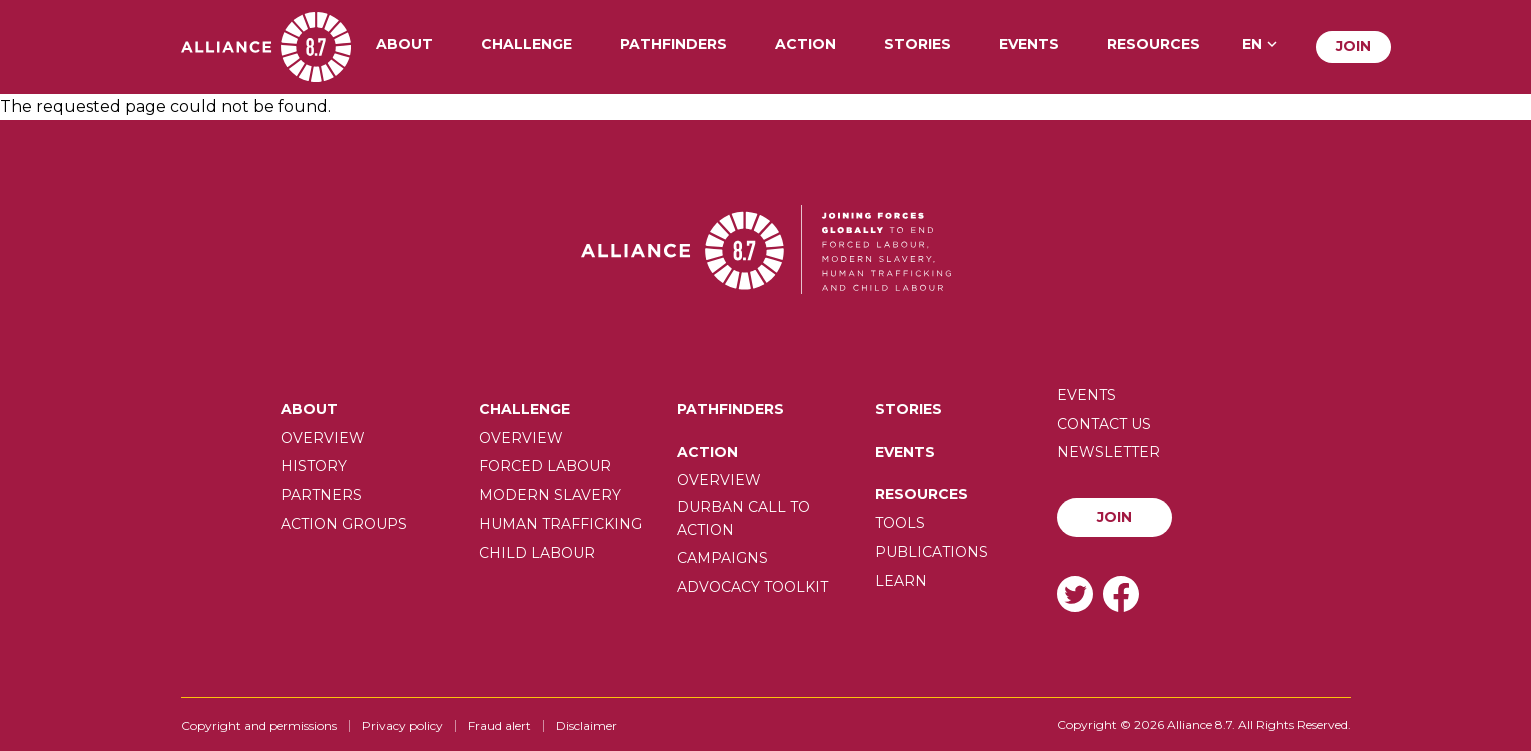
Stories (917, 45)
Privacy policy (402, 725)
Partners (321, 495)
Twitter (1075, 593)
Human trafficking (560, 524)
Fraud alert (499, 725)
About (404, 45)
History (314, 466)
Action (805, 45)
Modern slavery (550, 495)
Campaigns (722, 558)
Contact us (1104, 424)
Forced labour (545, 466)
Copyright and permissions (259, 725)
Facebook (1121, 593)
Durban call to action (743, 518)
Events (1029, 45)
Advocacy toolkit (752, 587)
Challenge (526, 45)
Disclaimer (586, 725)
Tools (900, 523)
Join (1353, 46)
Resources (1153, 45)
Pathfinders (673, 45)
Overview (323, 438)
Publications (931, 552)
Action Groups (344, 524)
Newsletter (1108, 452)
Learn (901, 581)
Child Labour (537, 553)
